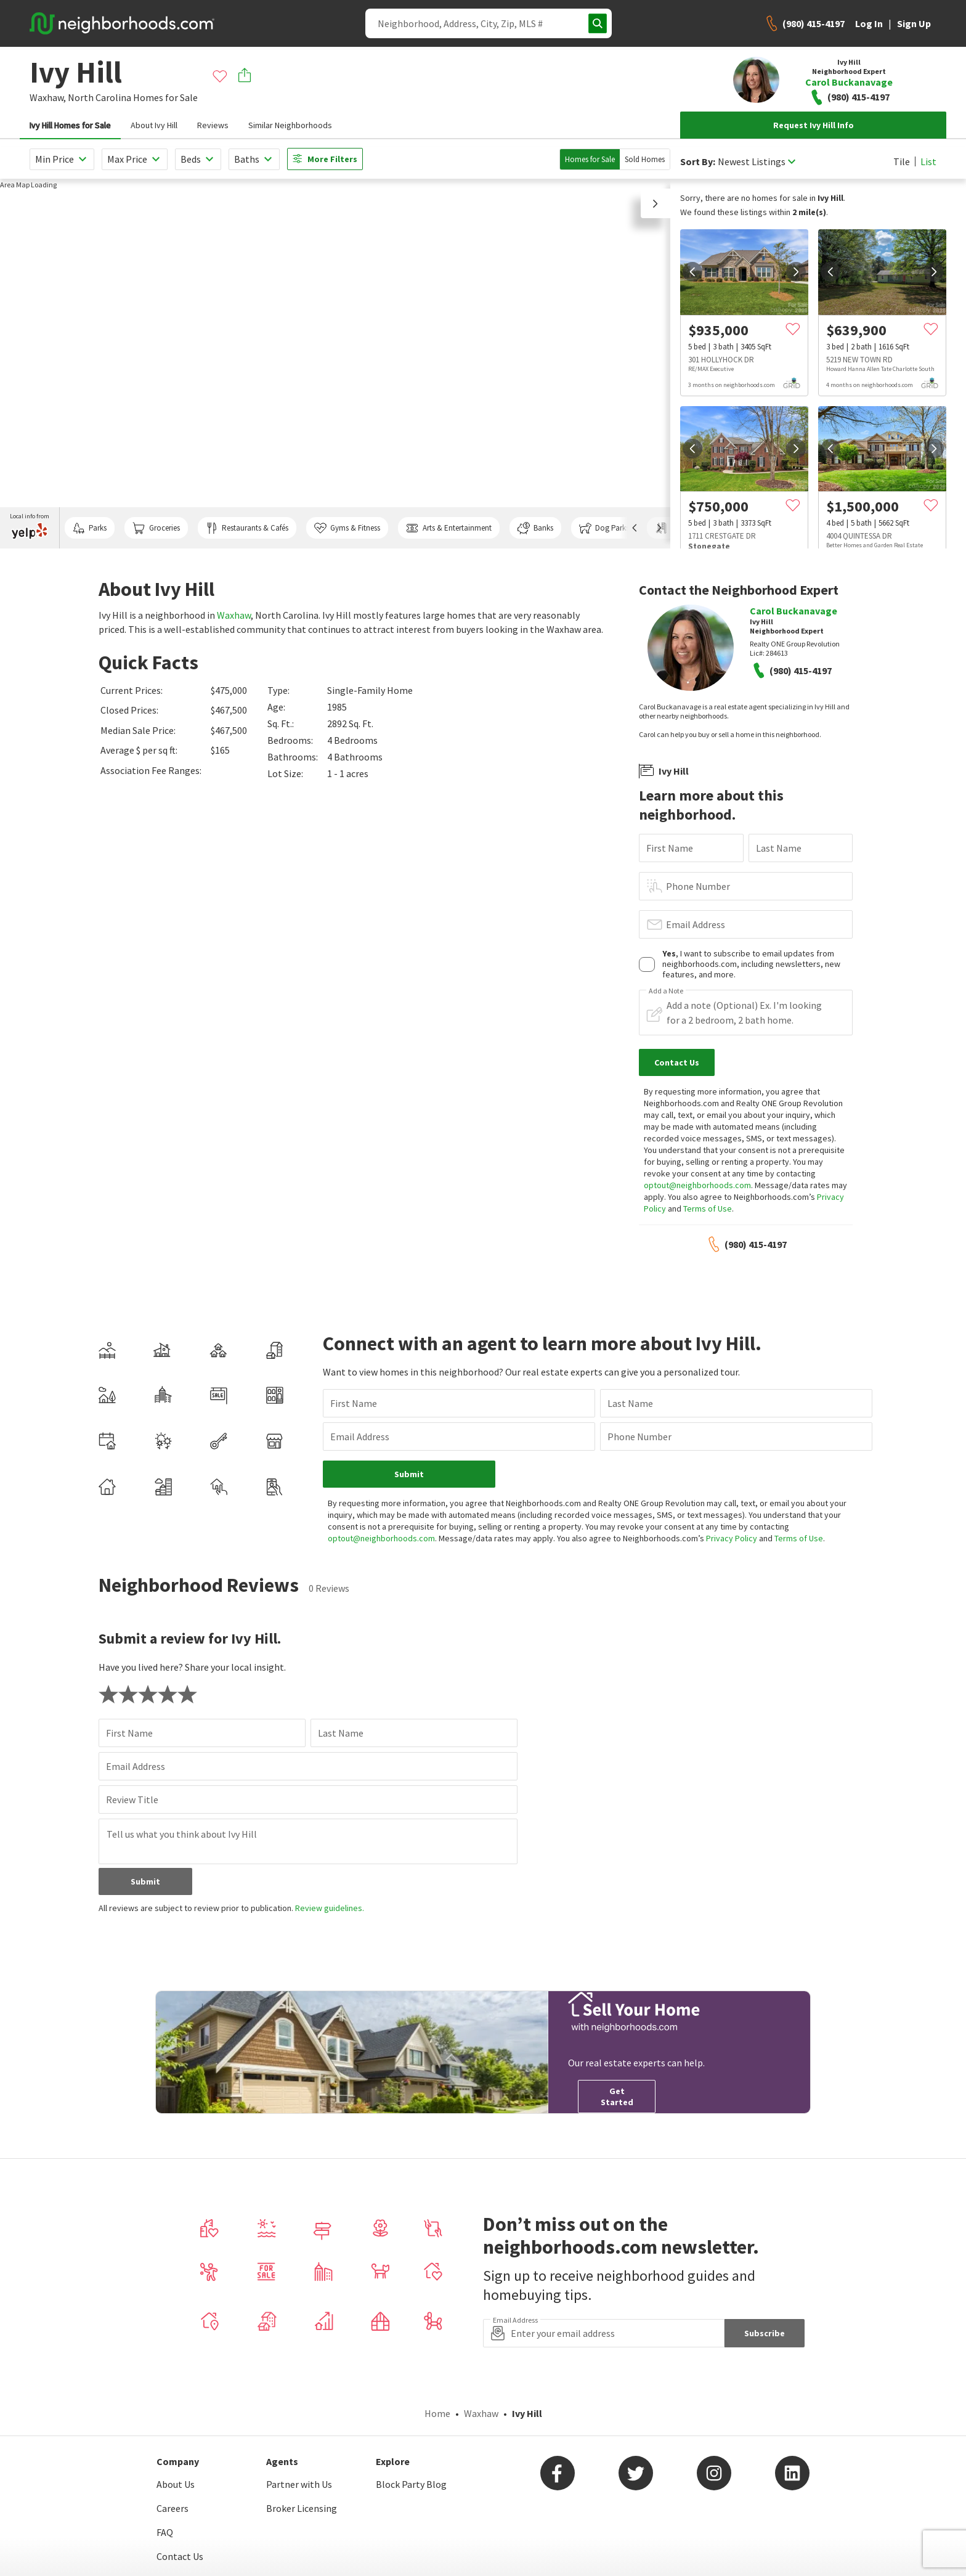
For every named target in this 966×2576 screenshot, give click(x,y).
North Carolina (99, 97)
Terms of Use (707, 1208)
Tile (901, 161)
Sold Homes (645, 159)
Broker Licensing (301, 2508)
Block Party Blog (411, 2484)
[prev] (692, 272)
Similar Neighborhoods (290, 125)
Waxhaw (234, 615)
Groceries (155, 528)
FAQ (164, 2532)
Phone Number (698, 886)
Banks (535, 528)
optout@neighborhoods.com (697, 1185)
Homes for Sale (590, 159)
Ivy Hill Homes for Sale (70, 125)
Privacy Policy (731, 1538)
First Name (669, 848)
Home (437, 2413)
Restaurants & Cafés (247, 528)
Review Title (132, 1799)
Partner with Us (299, 2484)
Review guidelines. (329, 1908)
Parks (90, 528)
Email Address (695, 924)
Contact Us (179, 2556)
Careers (172, 2508)
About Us (175, 2484)
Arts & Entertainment (448, 528)
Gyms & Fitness (347, 528)
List (928, 161)
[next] (796, 272)
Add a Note (666, 991)
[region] (335, 363)
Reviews (213, 125)
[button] (655, 203)
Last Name (779, 848)
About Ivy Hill (154, 125)
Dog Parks (604, 528)
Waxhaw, (48, 97)
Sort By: (697, 161)
